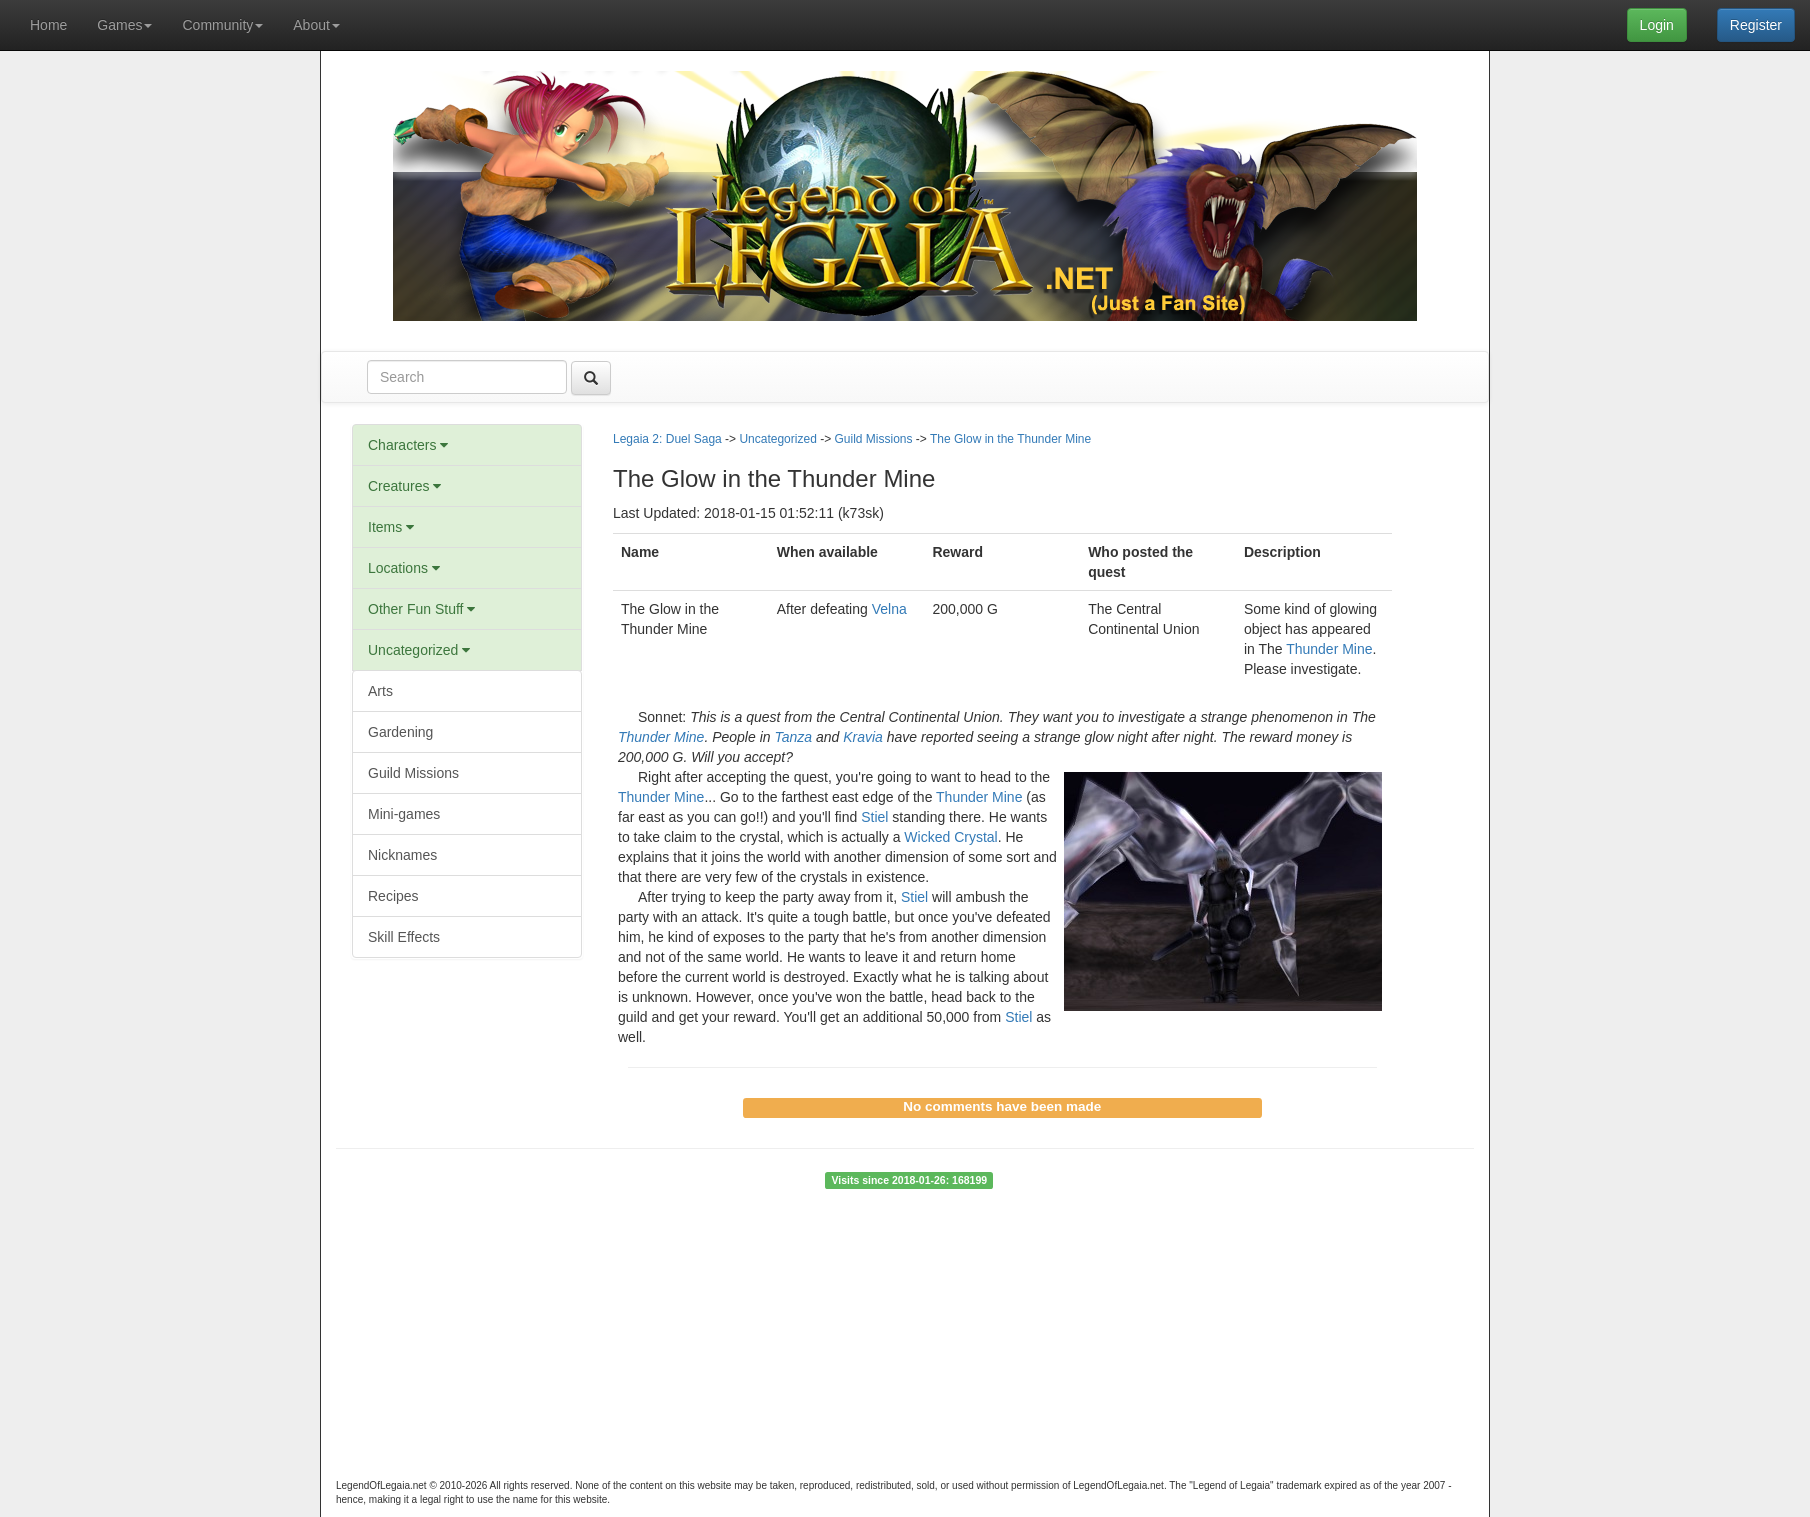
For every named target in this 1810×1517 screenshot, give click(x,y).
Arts (380, 691)
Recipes (393, 896)
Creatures (404, 486)
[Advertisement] (905, 1339)
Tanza (793, 737)
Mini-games (404, 814)
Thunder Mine (1329, 649)
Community (222, 25)
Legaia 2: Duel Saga (667, 439)
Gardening (400, 732)
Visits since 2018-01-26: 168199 (909, 1180)
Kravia (863, 737)
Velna (889, 609)
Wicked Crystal (950, 837)
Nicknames (402, 855)
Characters (408, 445)
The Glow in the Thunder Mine (1010, 439)
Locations (404, 568)
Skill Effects (404, 937)
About (316, 25)
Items (391, 527)
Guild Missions (413, 773)
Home (48, 25)
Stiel (874, 817)
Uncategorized (419, 650)
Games (124, 25)
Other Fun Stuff (421, 609)
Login (1657, 25)
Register (1756, 25)
